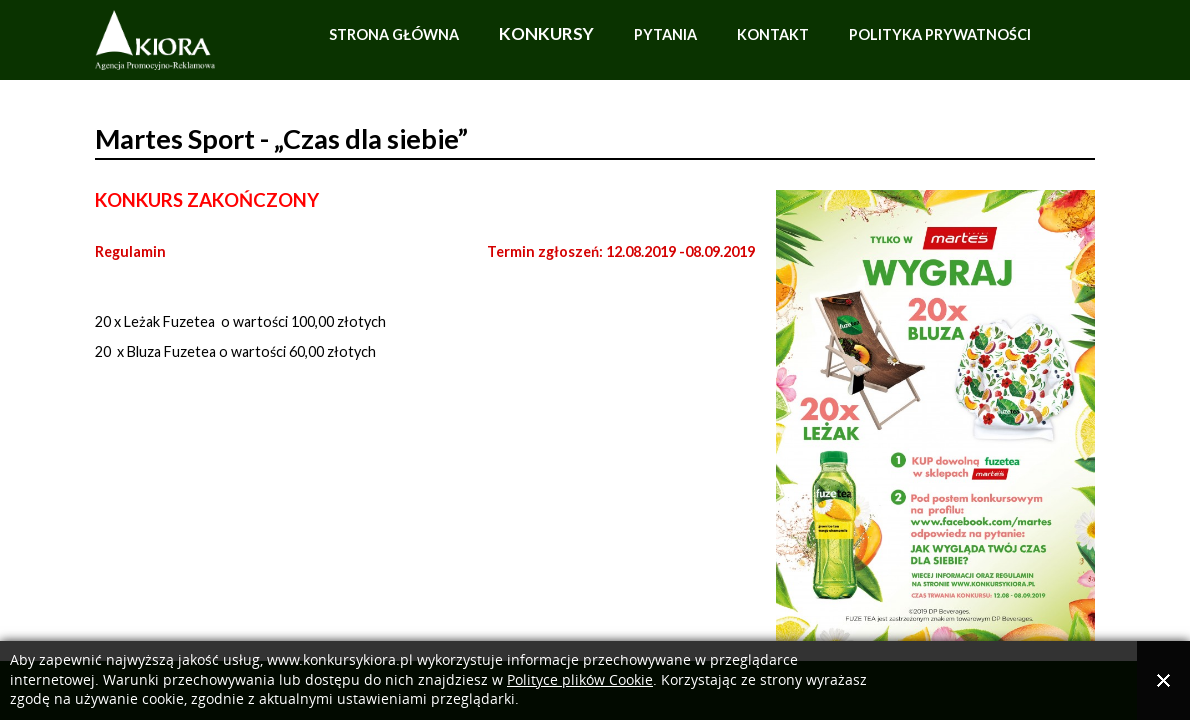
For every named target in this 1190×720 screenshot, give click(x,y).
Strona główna (394, 34)
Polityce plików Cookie (580, 680)
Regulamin (130, 251)
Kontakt (773, 34)
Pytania (665, 34)
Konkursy (546, 33)
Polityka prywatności (940, 34)
